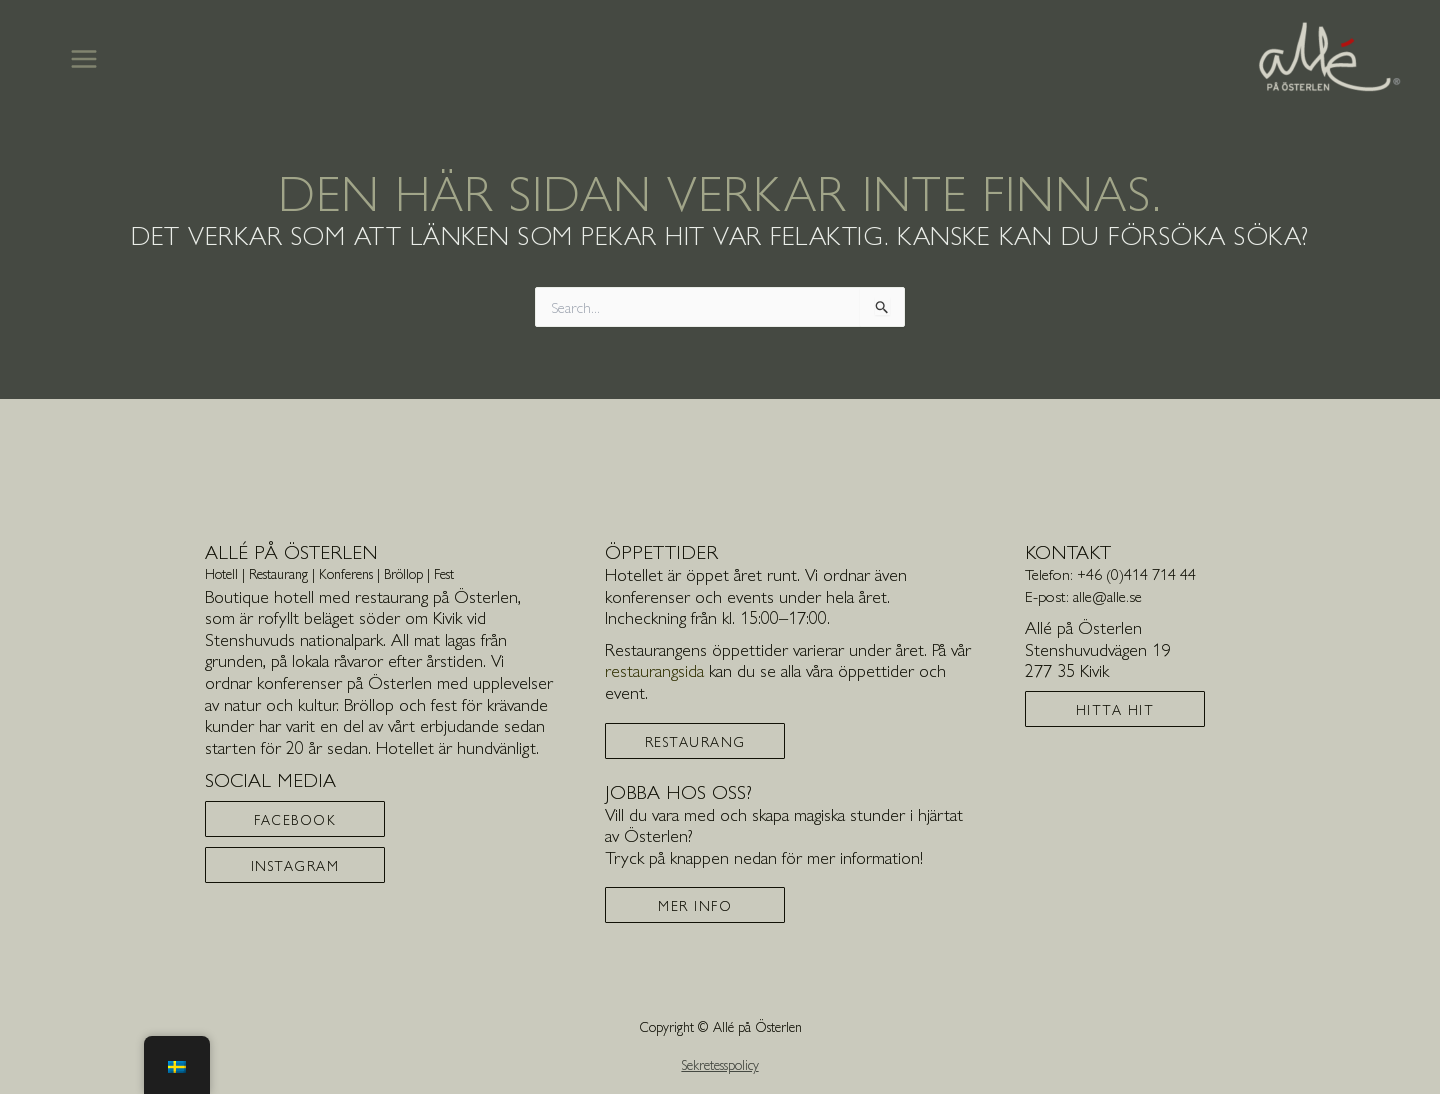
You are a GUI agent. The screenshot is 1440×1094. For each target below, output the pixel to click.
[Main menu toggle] (83, 59)
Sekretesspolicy (720, 1064)
